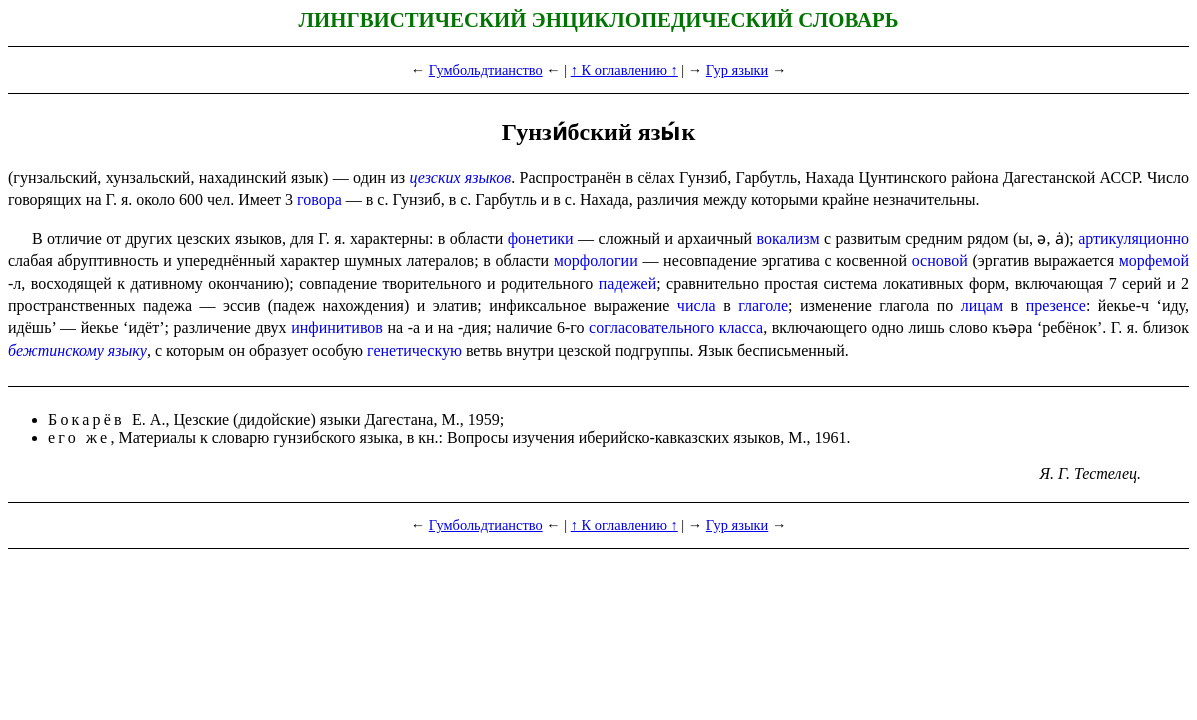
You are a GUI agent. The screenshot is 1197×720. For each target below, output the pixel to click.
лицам (982, 305)
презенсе (1056, 305)
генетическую (414, 350)
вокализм (788, 238)
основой (940, 260)
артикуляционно (1133, 238)
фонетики (541, 238)
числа (696, 305)
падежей (627, 283)
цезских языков (460, 177)
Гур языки (737, 70)
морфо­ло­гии (596, 260)
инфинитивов (337, 327)
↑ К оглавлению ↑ (624, 70)
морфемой (1154, 260)
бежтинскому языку (77, 350)
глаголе (763, 305)
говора (319, 199)
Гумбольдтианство (486, 70)
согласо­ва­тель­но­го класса (676, 327)
